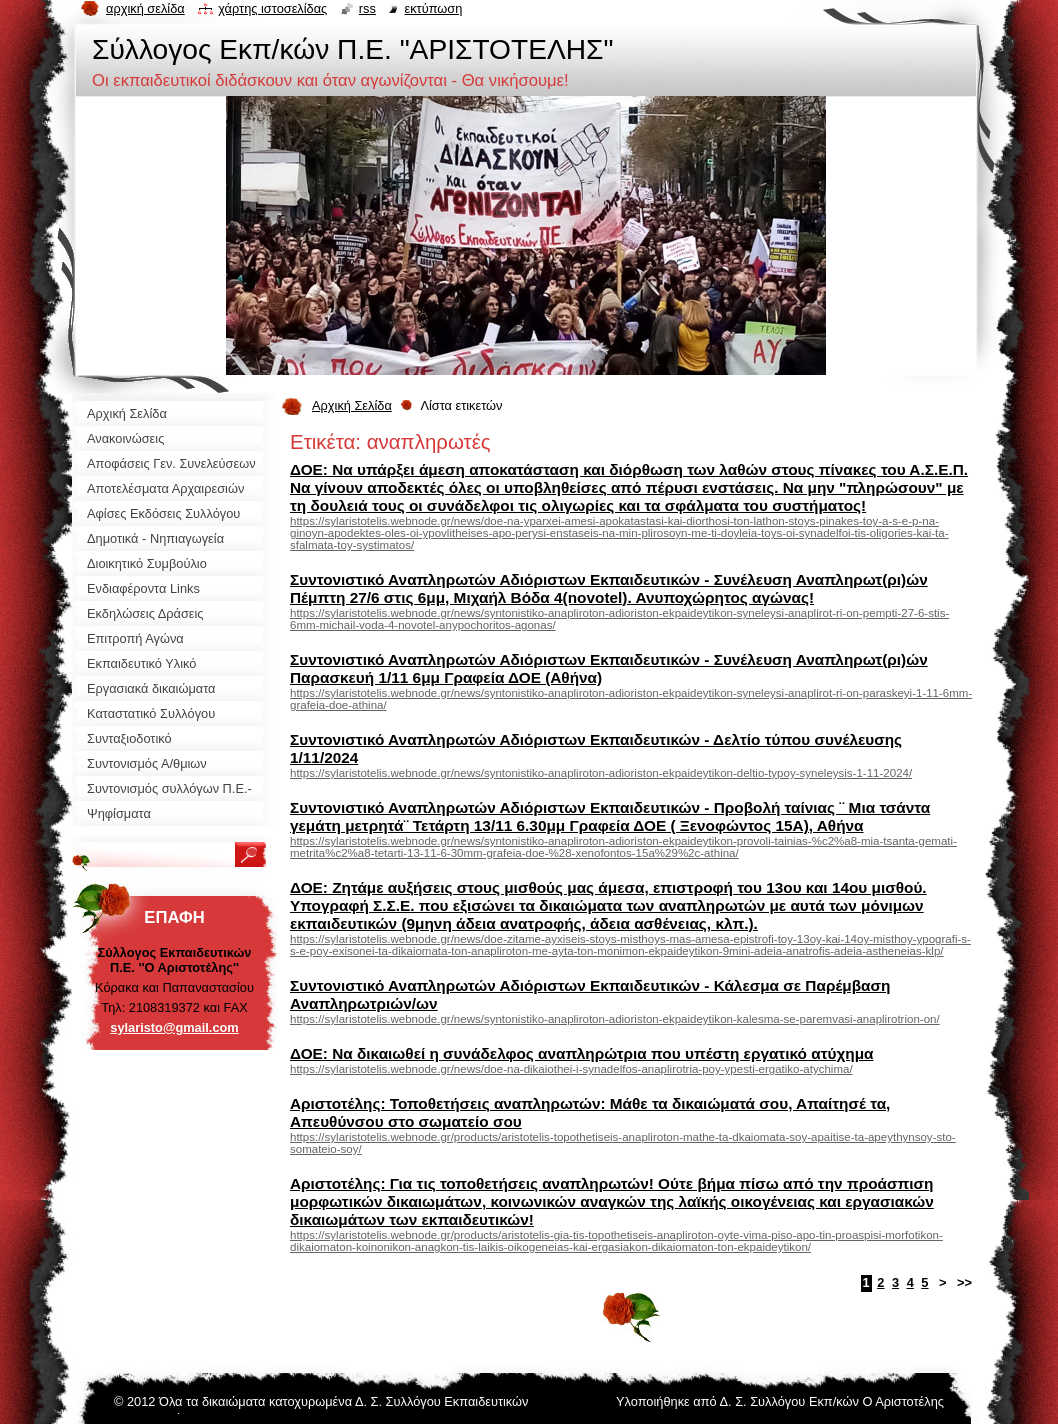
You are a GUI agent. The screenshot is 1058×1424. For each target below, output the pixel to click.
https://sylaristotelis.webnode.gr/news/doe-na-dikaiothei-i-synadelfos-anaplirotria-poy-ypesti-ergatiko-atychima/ (571, 1069)
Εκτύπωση (433, 8)
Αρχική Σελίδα (352, 405)
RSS (367, 8)
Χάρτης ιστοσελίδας (272, 8)
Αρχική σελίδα (145, 8)
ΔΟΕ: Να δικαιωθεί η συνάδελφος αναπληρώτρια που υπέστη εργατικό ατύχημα (582, 1053)
